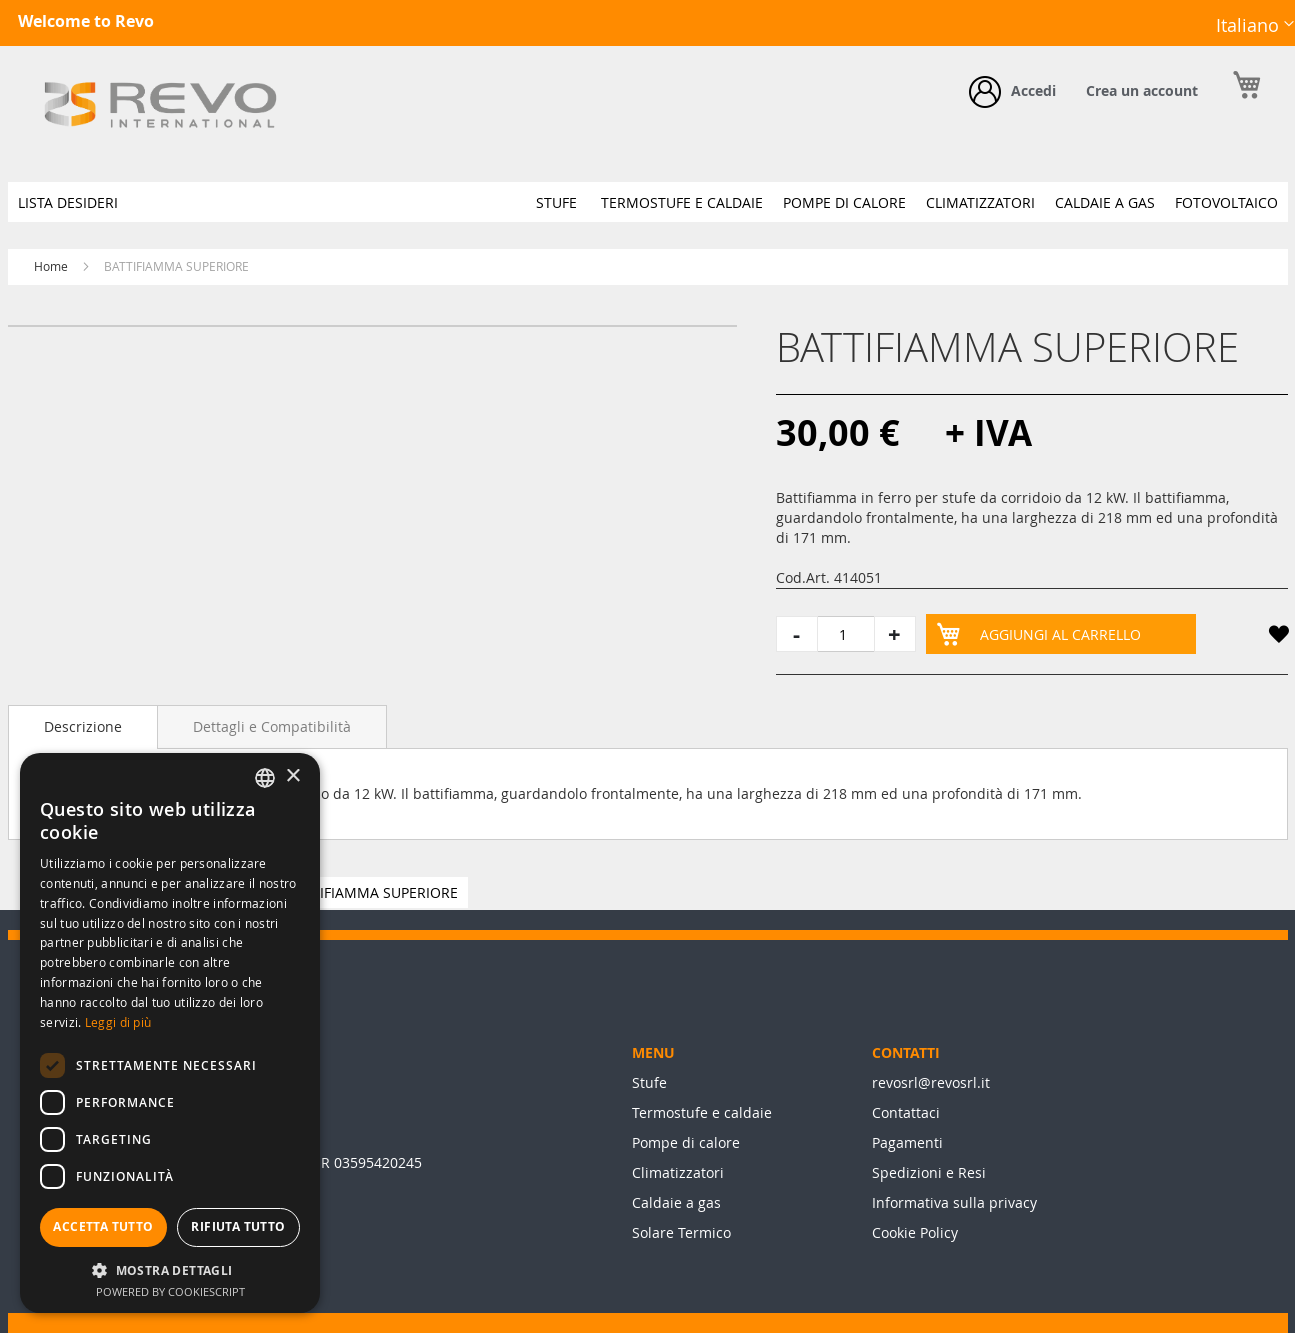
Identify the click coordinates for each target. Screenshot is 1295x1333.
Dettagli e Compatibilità (272, 726)
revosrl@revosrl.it (931, 1082)
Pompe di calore (686, 1142)
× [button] (292, 776)
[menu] (648, 202)
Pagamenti (907, 1142)
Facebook (1152, 41)
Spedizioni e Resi (929, 1172)
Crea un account (1142, 90)
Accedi (1033, 90)
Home (51, 266)
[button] (1255, 26)
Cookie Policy (915, 1232)
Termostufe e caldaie (702, 1112)
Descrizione (83, 726)
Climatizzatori (678, 1172)
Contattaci (906, 1112)
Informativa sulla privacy (954, 1202)
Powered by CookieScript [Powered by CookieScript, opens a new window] (170, 1291)
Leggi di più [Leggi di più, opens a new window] (118, 1022)
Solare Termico (681, 1232)
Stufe (649, 1082)
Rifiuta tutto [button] (238, 1226)
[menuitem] (68, 202)
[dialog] (170, 1033)
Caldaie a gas (676, 1202)
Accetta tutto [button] (103, 1226)
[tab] (83, 727)
